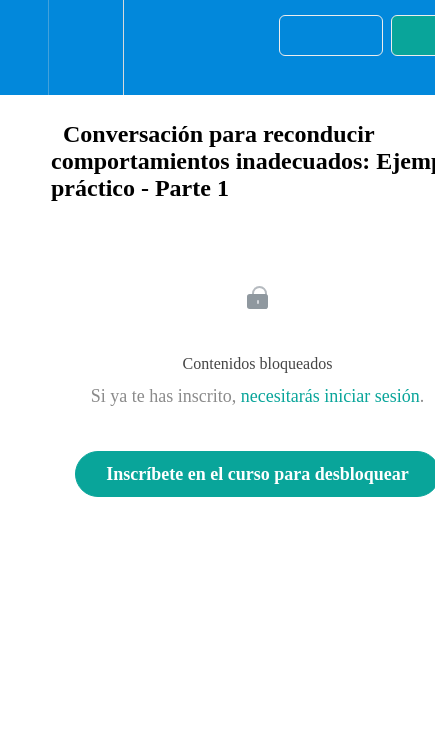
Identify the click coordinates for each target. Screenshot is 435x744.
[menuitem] (85, 47)
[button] (24, 47)
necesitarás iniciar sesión (330, 396)
